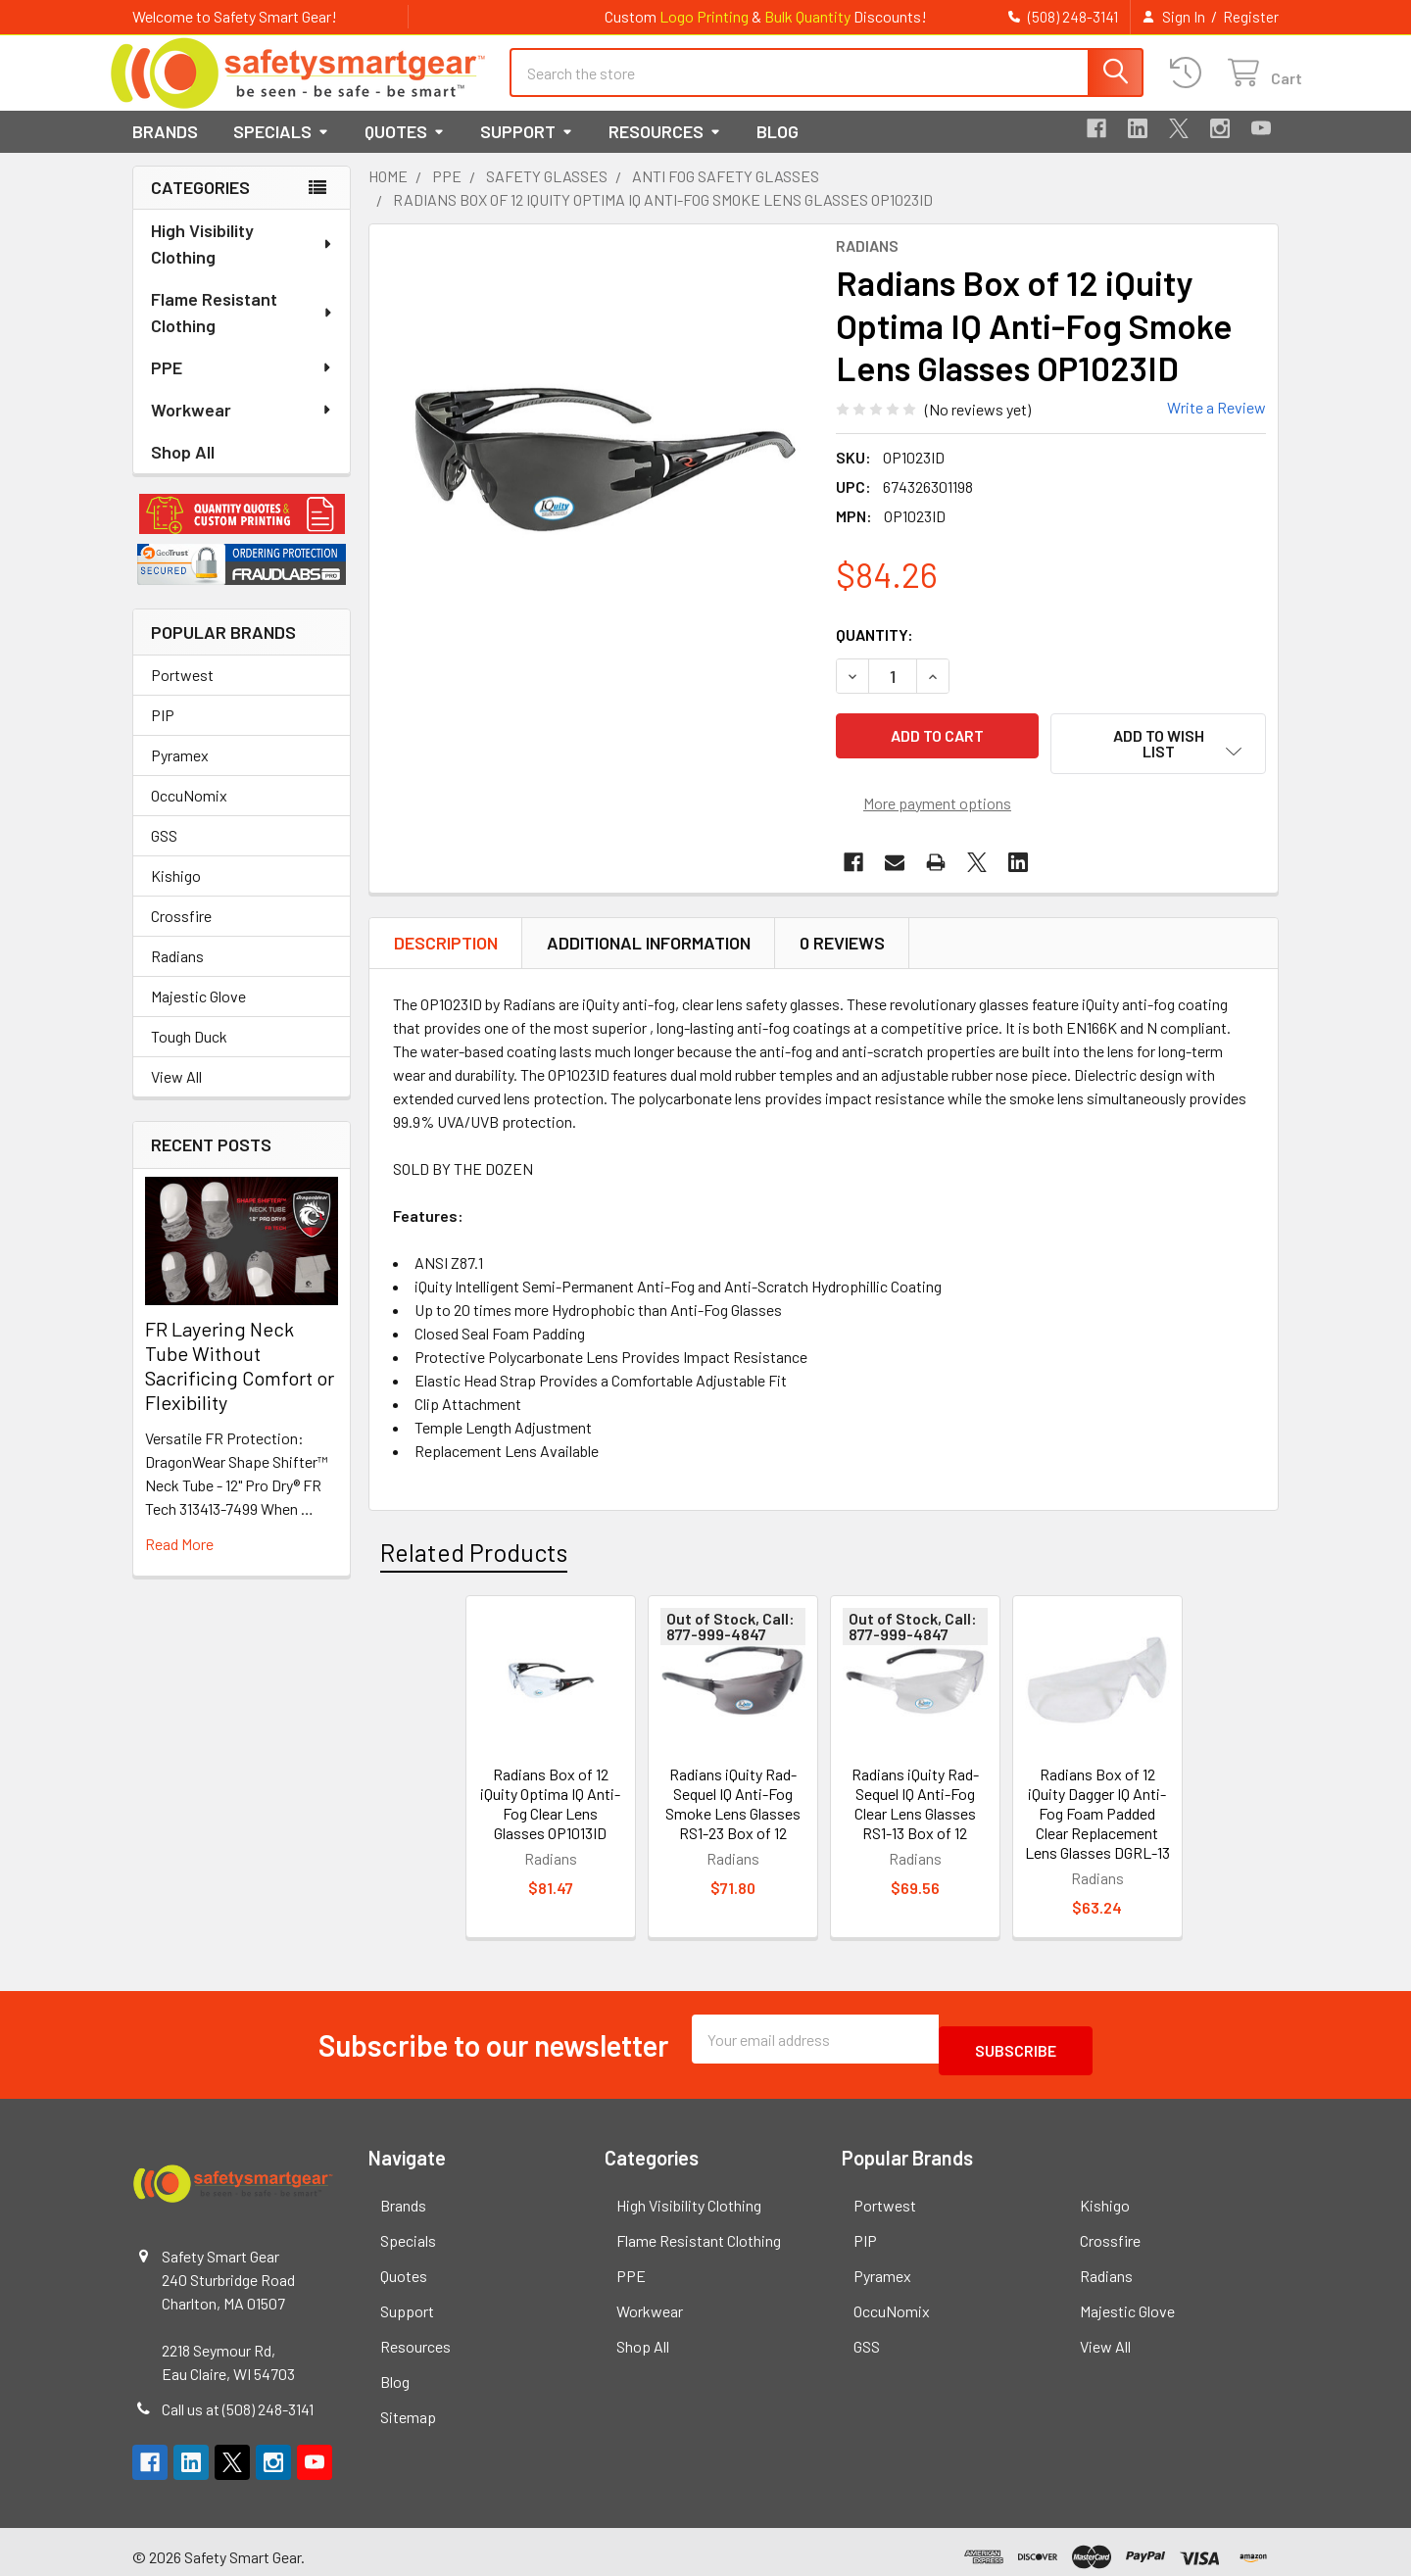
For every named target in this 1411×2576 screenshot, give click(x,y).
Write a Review (1216, 424)
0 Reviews (842, 944)
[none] (596, 469)
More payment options (937, 805)
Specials (281, 149)
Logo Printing (704, 16)
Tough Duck (189, 1054)
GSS (164, 853)
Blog (777, 149)
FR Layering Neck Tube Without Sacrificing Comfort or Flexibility (239, 1383)
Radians (177, 973)
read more (179, 1561)
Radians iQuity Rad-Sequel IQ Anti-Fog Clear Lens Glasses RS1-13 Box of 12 (915, 1805)
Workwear (242, 427)
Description (446, 944)
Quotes (405, 149)
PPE (242, 385)
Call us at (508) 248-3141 (238, 2399)
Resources (664, 149)
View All (176, 1094)
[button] (241, 532)
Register (1251, 16)
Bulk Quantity (807, 16)
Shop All (183, 469)
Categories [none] (200, 205)
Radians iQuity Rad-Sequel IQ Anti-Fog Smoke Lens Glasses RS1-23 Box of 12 (733, 1805)
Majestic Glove (198, 1013)
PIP (162, 732)
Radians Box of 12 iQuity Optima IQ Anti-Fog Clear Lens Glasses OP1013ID (550, 1805)
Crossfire (181, 933)
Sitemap (408, 2407)
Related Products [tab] (473, 1554)
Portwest (182, 692)
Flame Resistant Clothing (242, 330)
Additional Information (649, 944)
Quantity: (874, 652)
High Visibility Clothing (242, 261)
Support (526, 149)
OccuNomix (189, 812)
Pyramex (180, 772)
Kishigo (176, 893)
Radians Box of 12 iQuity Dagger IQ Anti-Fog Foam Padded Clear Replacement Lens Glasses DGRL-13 (1097, 1815)
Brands (165, 149)
